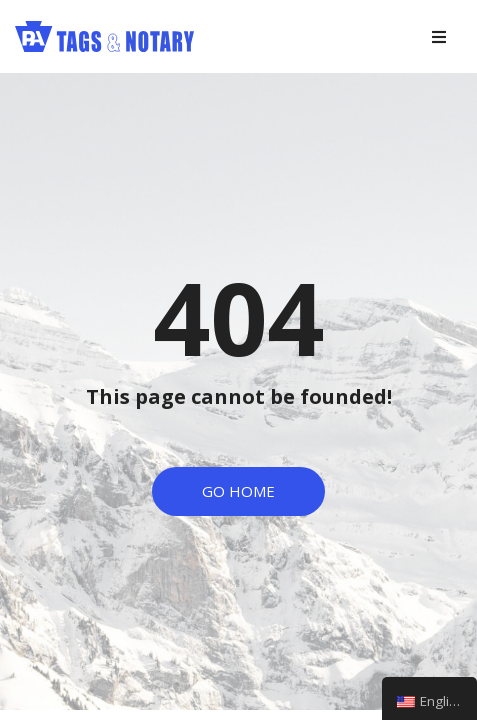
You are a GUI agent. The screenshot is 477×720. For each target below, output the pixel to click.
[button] (238, 491)
